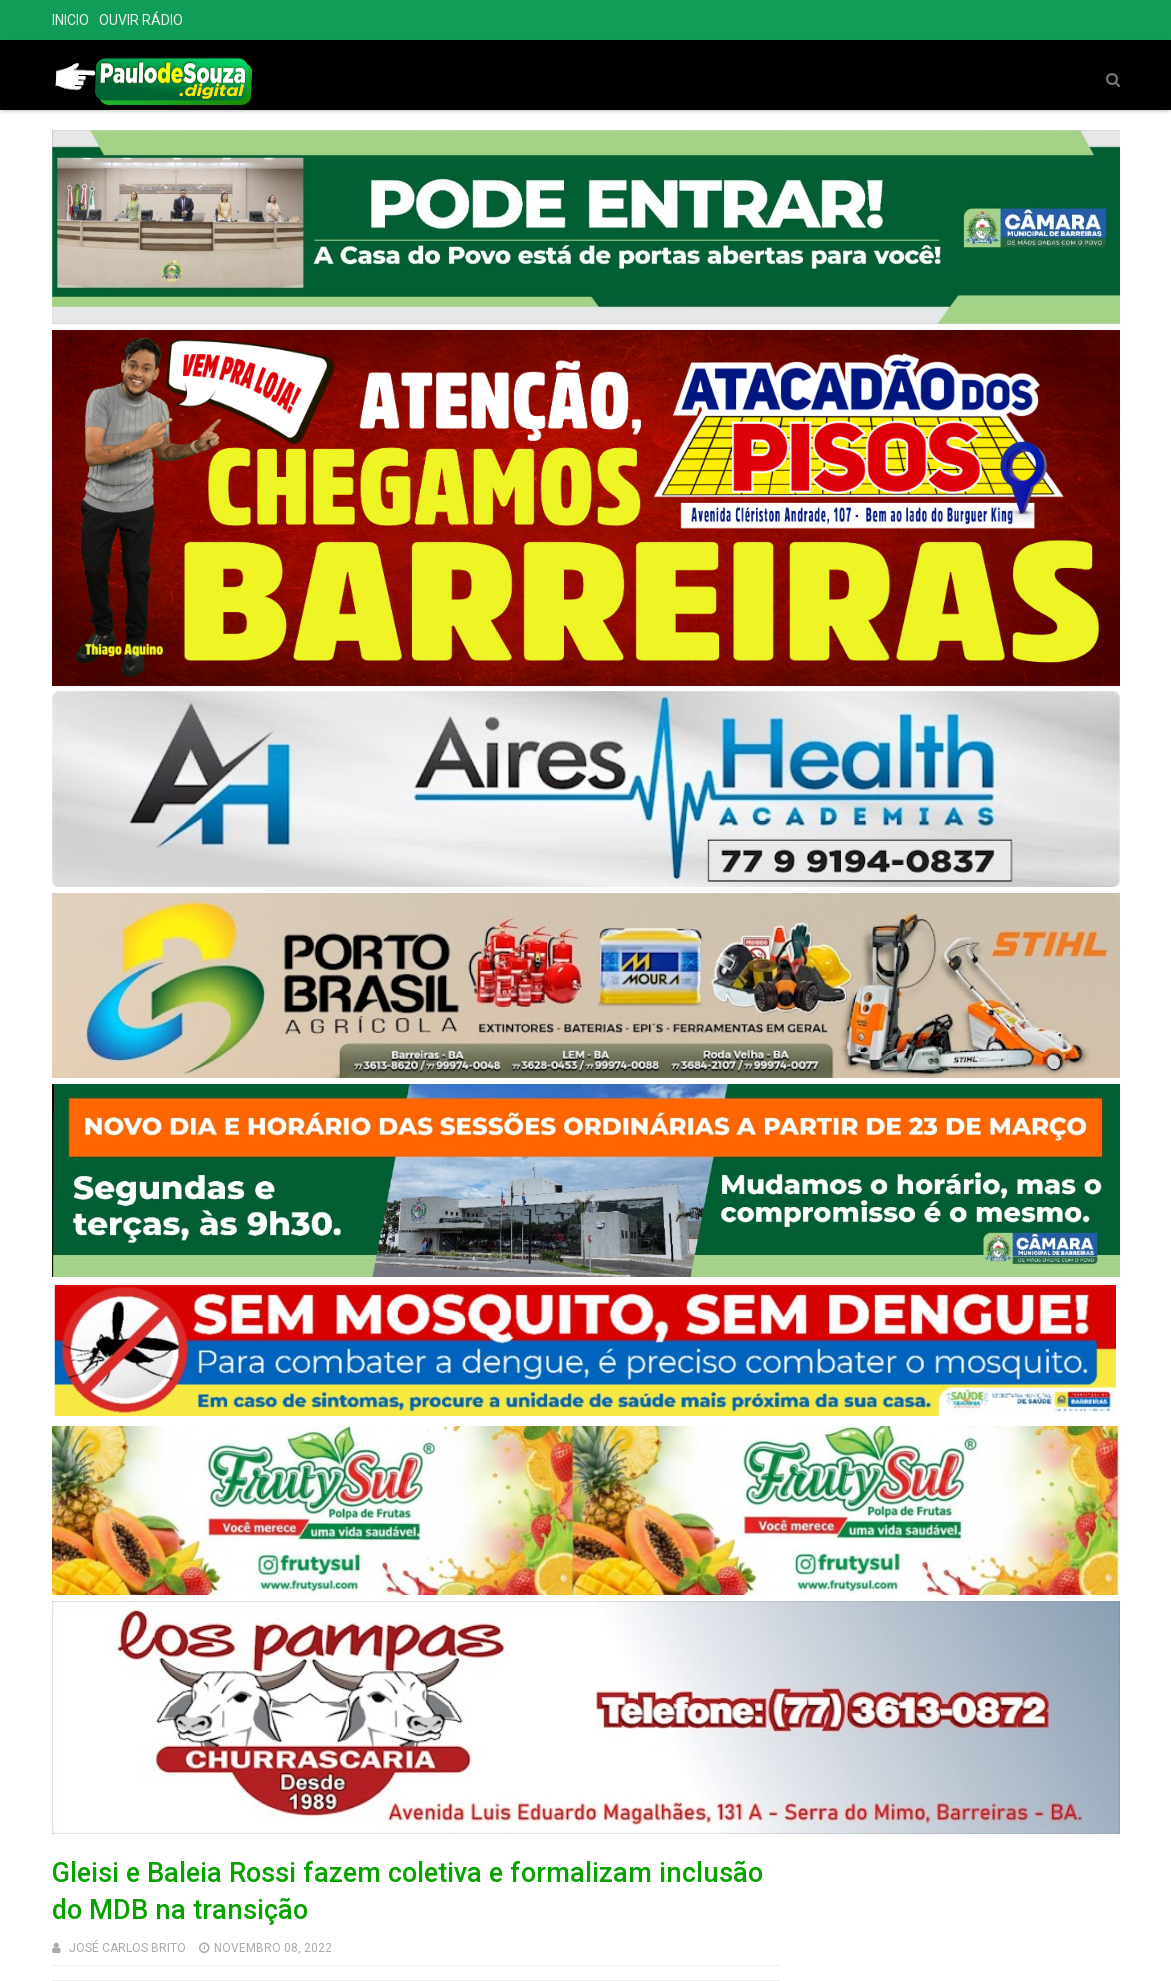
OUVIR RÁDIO (141, 20)
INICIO (70, 20)
